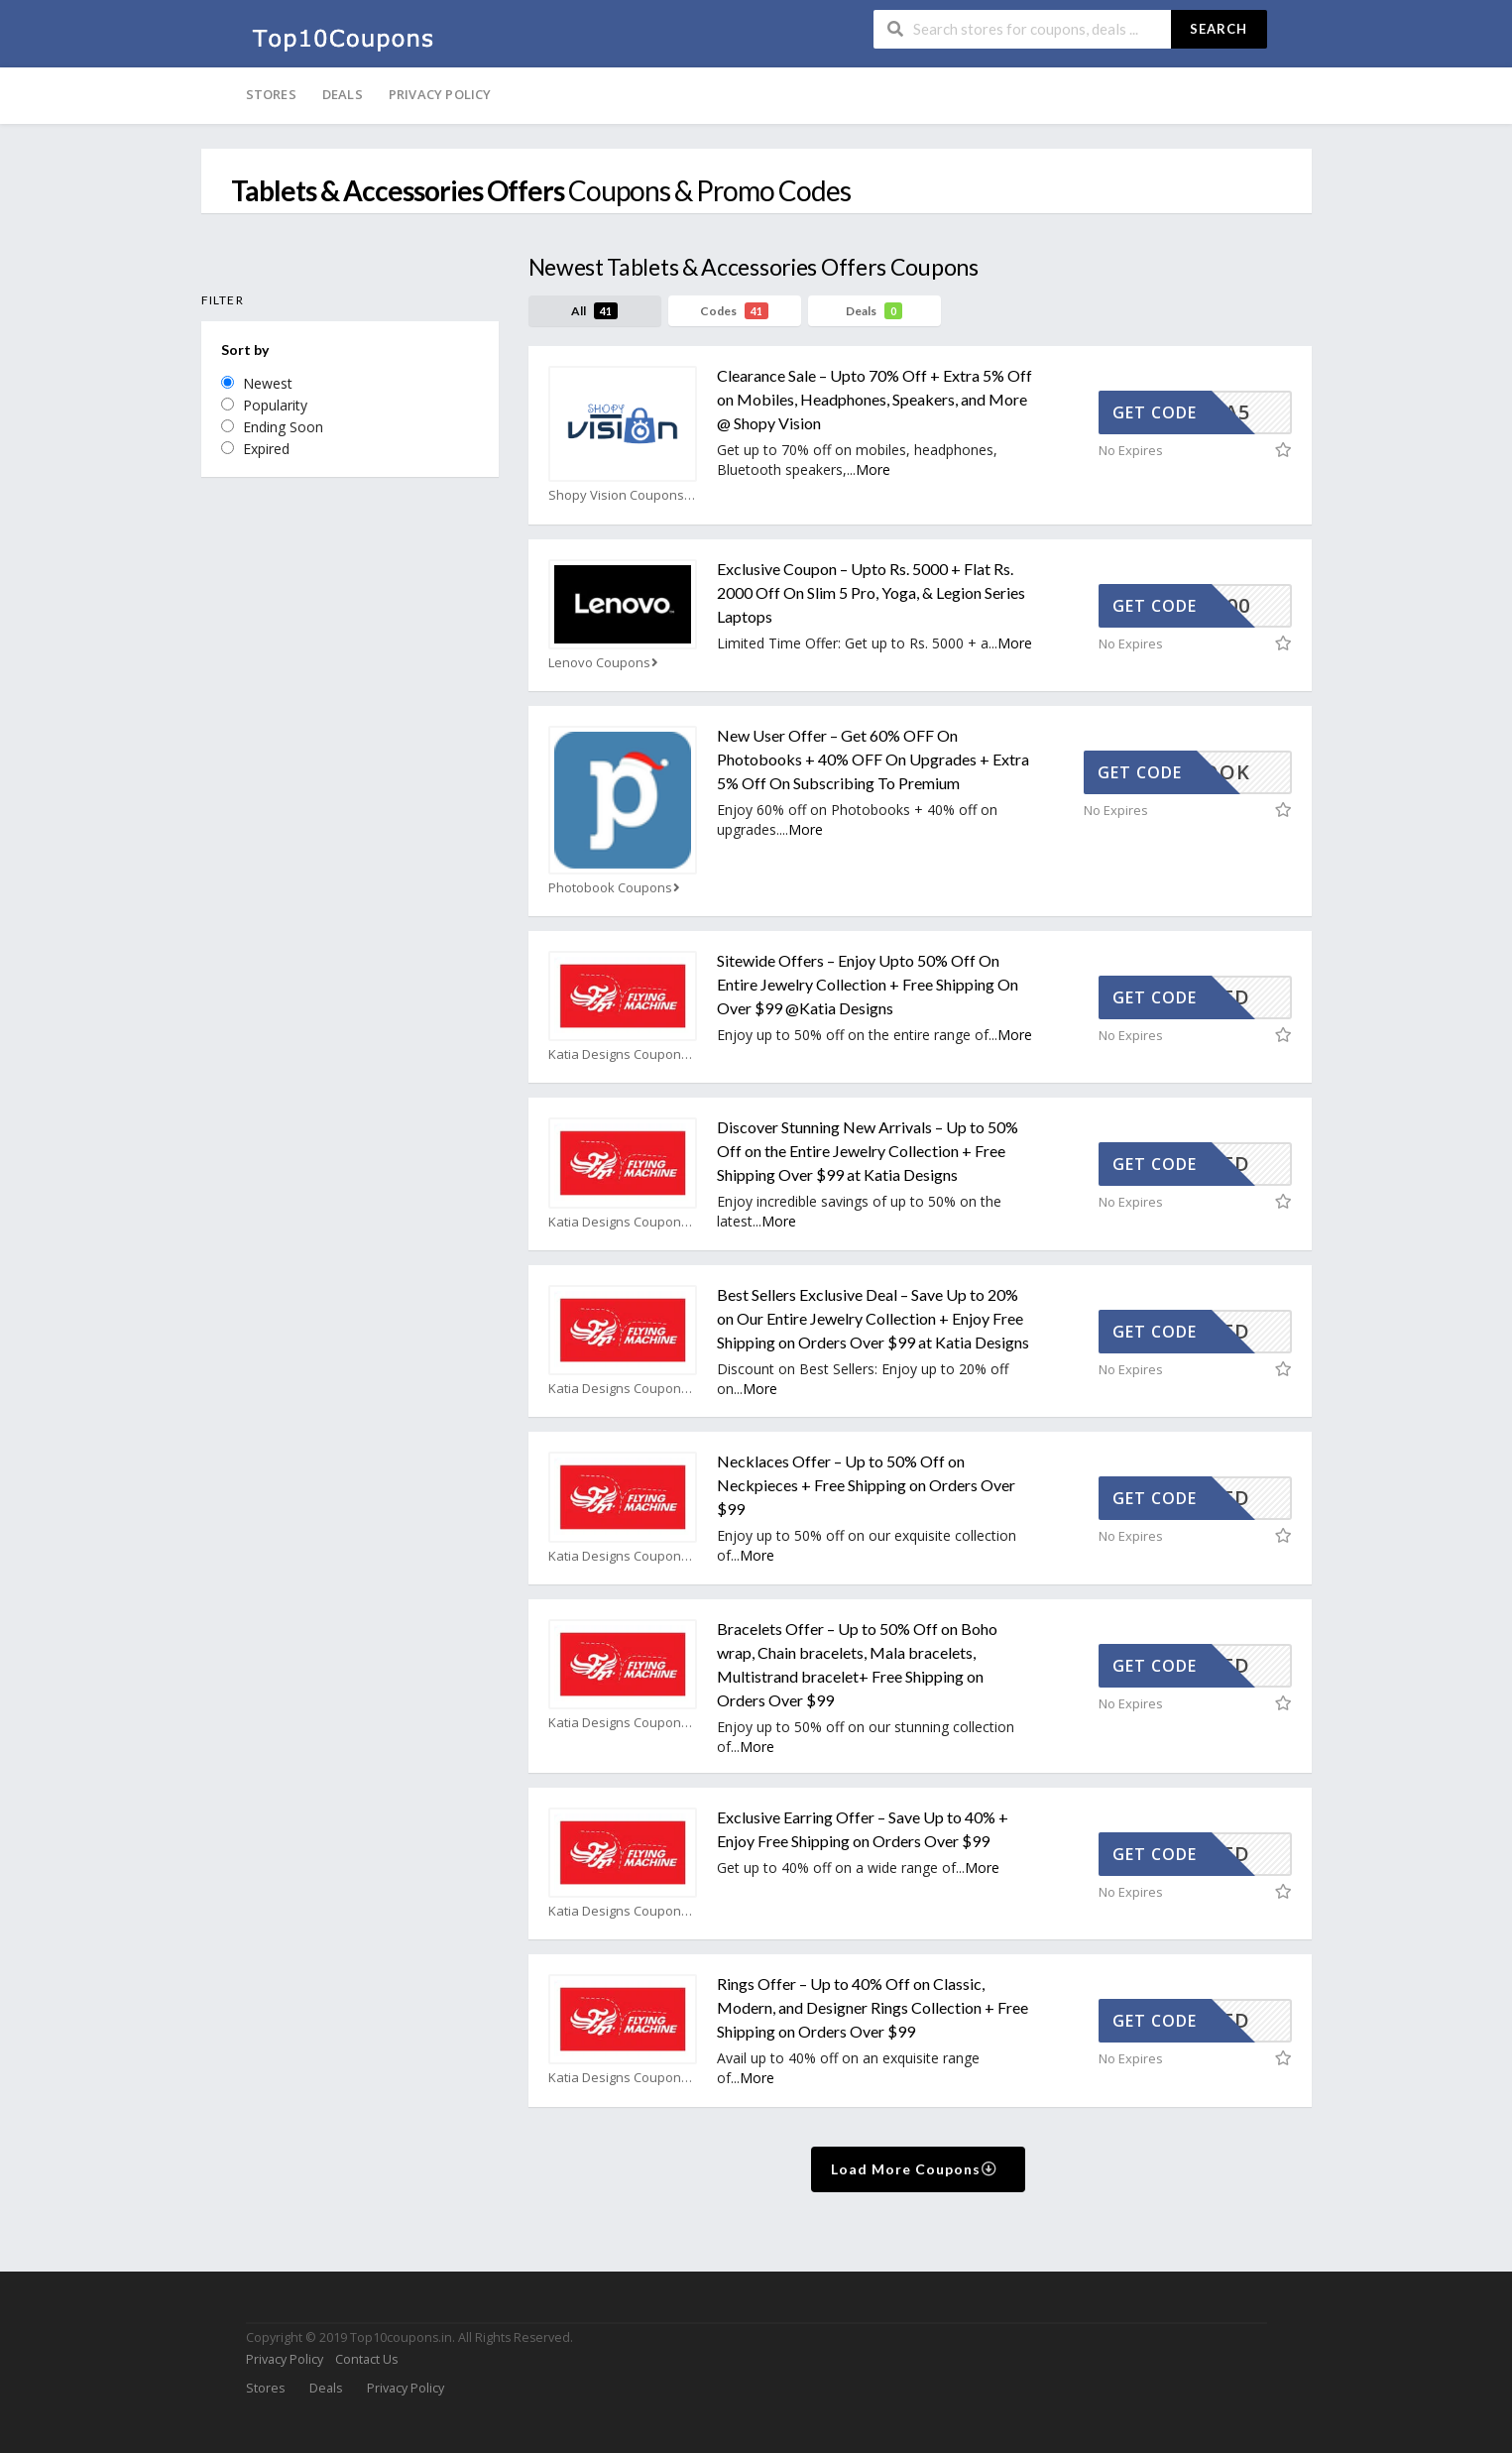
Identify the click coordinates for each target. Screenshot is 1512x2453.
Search (1218, 29)
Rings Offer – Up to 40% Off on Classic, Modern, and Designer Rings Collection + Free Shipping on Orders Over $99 (872, 2007)
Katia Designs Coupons (622, 1054)
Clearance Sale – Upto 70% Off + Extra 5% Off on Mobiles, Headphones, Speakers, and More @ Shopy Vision (874, 399)
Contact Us (366, 2359)
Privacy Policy (440, 94)
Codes (734, 310)
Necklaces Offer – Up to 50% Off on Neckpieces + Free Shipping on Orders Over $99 (866, 1485)
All (594, 310)
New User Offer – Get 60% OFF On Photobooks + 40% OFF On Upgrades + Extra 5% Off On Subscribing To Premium (873, 759)
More (873, 469)
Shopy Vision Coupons (622, 495)
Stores (271, 94)
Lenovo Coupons (605, 662)
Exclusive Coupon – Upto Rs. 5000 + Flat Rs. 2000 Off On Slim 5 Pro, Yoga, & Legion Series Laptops (871, 592)
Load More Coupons (914, 2169)
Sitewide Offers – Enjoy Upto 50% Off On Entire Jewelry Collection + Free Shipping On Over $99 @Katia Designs (867, 984)
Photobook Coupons (616, 887)
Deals (342, 94)
